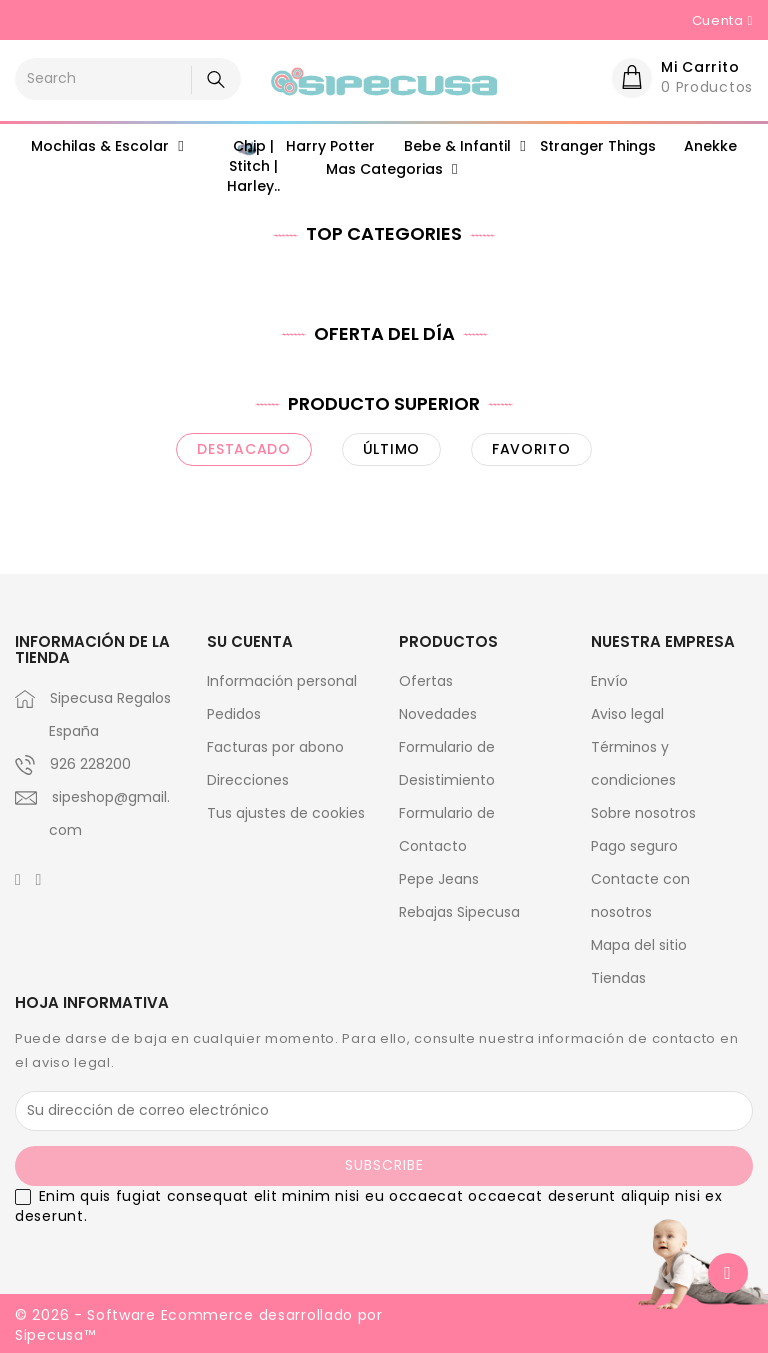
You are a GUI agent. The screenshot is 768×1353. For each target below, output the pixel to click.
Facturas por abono (275, 747)
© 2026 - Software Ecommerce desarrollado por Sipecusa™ (199, 1325)
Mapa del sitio (639, 945)
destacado (243, 449)
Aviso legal (627, 714)
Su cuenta (250, 641)
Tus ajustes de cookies (286, 813)
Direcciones (248, 780)
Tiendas (618, 978)
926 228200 (90, 764)
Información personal (282, 681)
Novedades (438, 714)
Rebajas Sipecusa (459, 912)
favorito (531, 449)
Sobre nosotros (643, 813)
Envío (609, 681)
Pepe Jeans (439, 879)
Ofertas (426, 681)
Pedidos (234, 714)
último (391, 449)
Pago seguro (634, 846)
